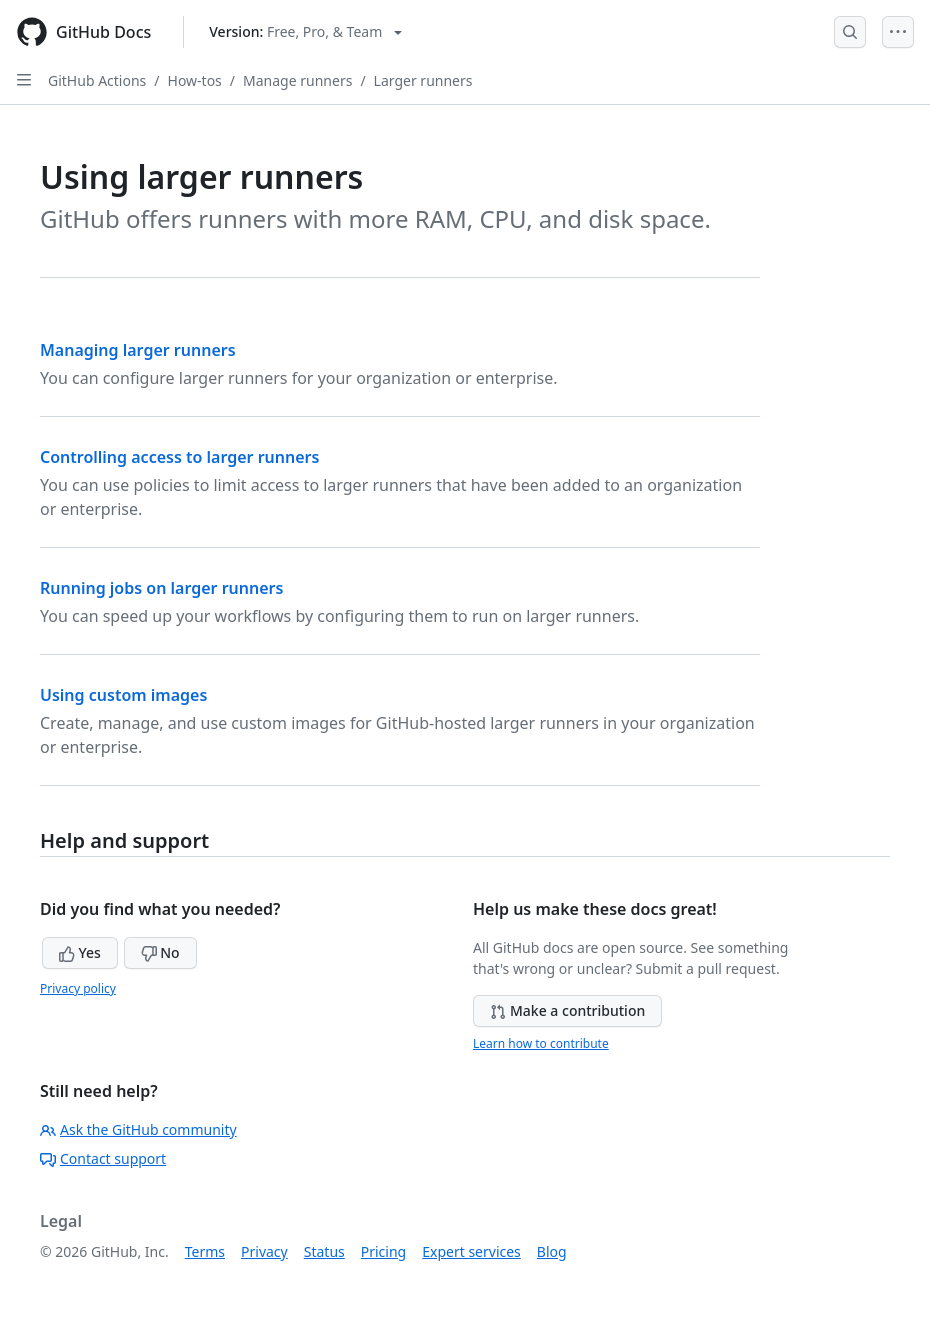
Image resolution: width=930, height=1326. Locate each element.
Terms (205, 1251)
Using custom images (123, 695)
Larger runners (423, 80)
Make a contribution (567, 1010)
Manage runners (297, 80)
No (160, 952)
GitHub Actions (97, 80)
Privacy (264, 1251)
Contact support (103, 1158)
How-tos (195, 80)
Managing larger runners (138, 350)
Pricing (383, 1251)
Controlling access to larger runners (179, 457)
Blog (552, 1251)
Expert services (471, 1251)
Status (324, 1251)
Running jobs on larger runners (161, 588)
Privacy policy (78, 988)
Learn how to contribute (541, 1043)
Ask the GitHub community (138, 1129)
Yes (80, 952)
